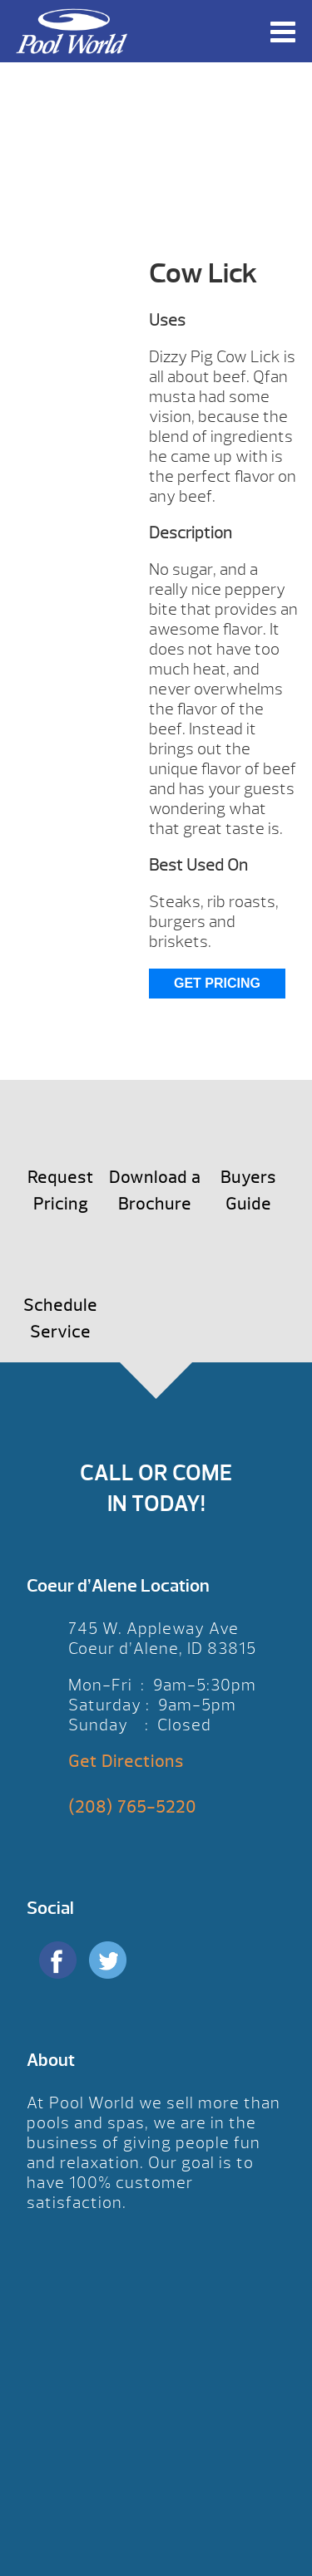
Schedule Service (60, 1318)
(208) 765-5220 (132, 1807)
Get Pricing (217, 983)
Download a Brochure (155, 1190)
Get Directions (126, 1761)
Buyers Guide (248, 1190)
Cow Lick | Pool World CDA (71, 31)
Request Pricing (60, 1190)
